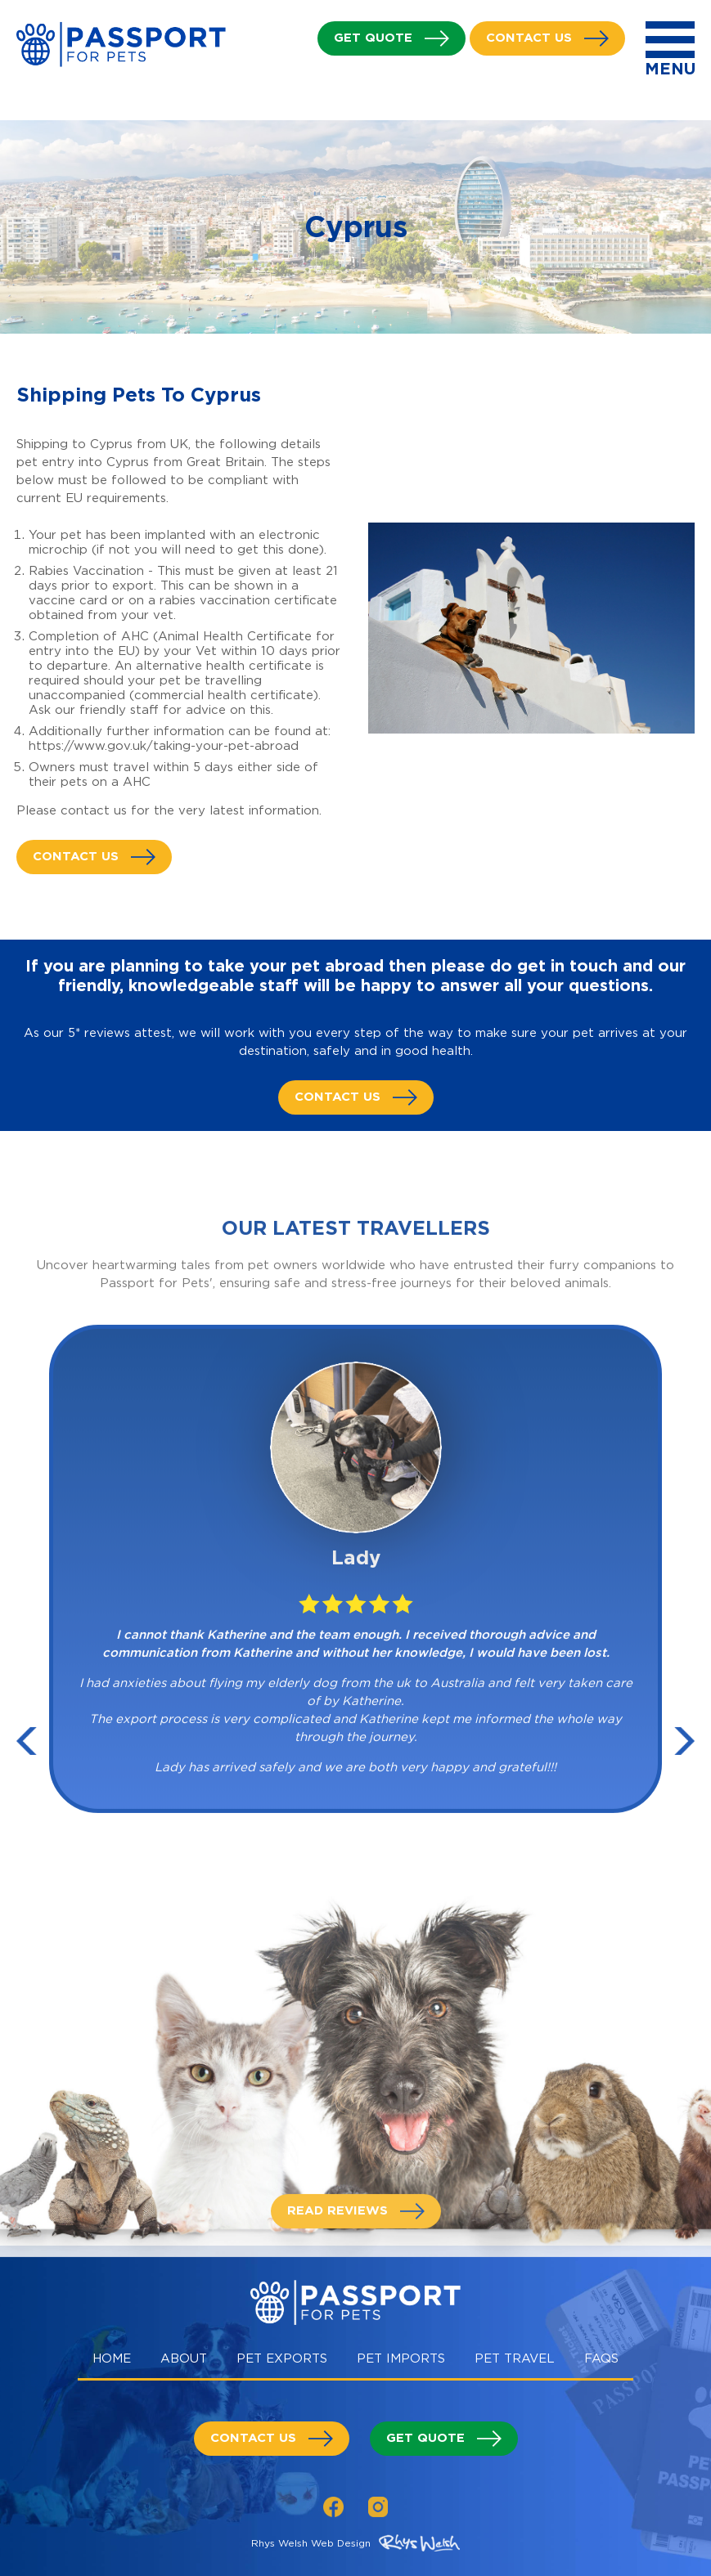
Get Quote (373, 37)
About (183, 2358)
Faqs (601, 2358)
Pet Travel (515, 2358)
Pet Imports (401, 2358)
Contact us (529, 37)
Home (111, 2358)
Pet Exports (281, 2358)
